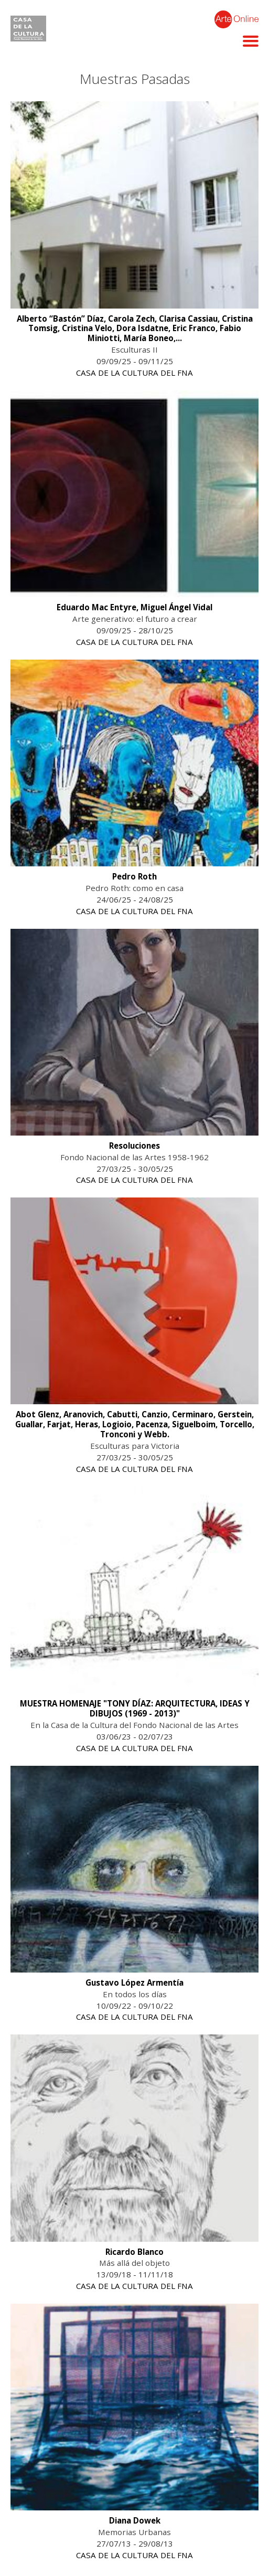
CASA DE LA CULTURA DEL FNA (134, 372)
